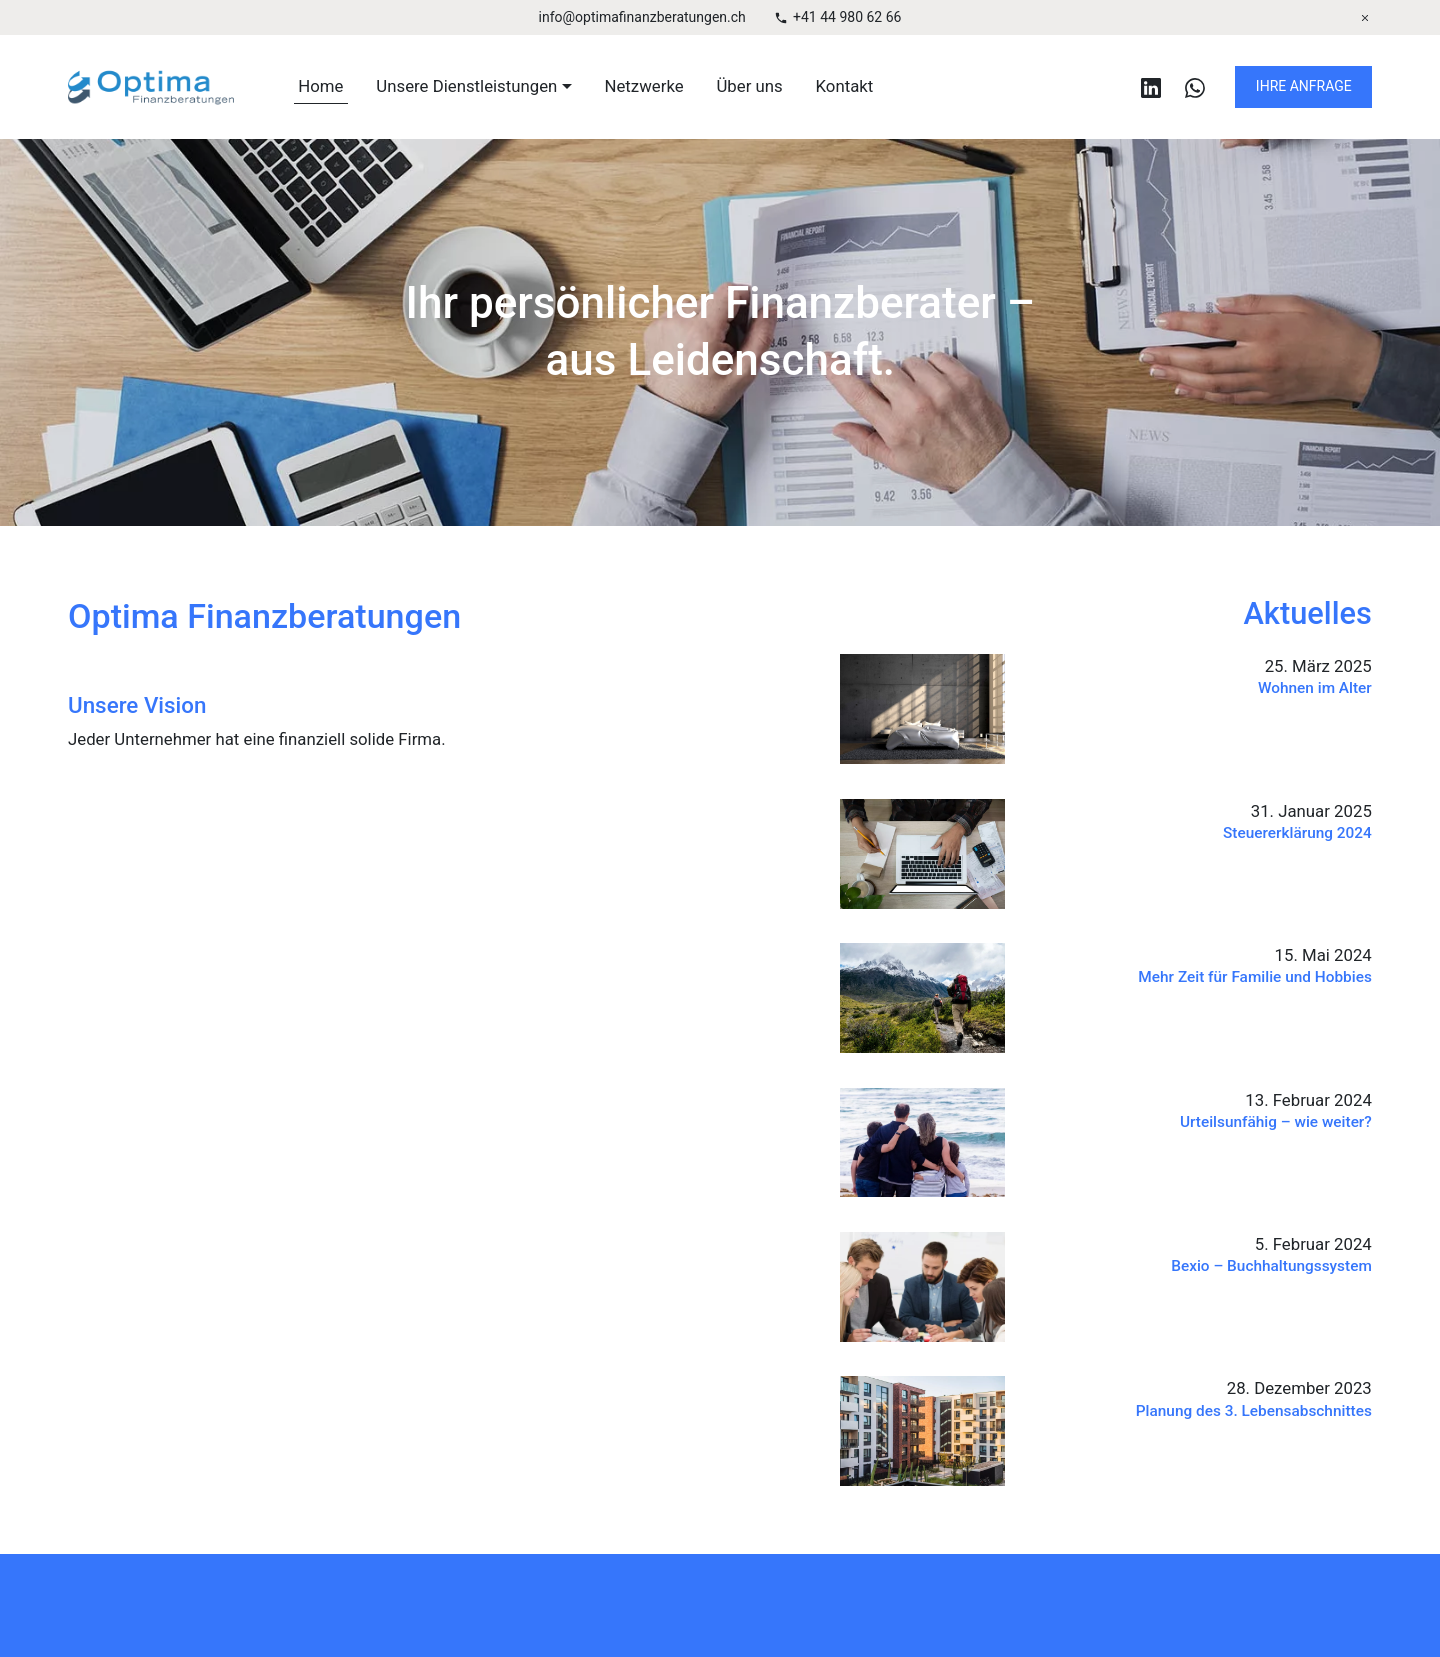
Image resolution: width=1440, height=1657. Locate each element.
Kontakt (845, 86)
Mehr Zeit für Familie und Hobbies (1255, 977)
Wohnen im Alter (1315, 688)
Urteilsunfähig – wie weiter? (1276, 1122)
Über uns (749, 86)
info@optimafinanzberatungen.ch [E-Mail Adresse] (642, 17)
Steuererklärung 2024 (1297, 833)
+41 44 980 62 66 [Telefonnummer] (847, 17)
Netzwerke (644, 86)
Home (320, 86)
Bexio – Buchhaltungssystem (1272, 1266)
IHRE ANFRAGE (1304, 86)
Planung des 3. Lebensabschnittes (1254, 1410)
